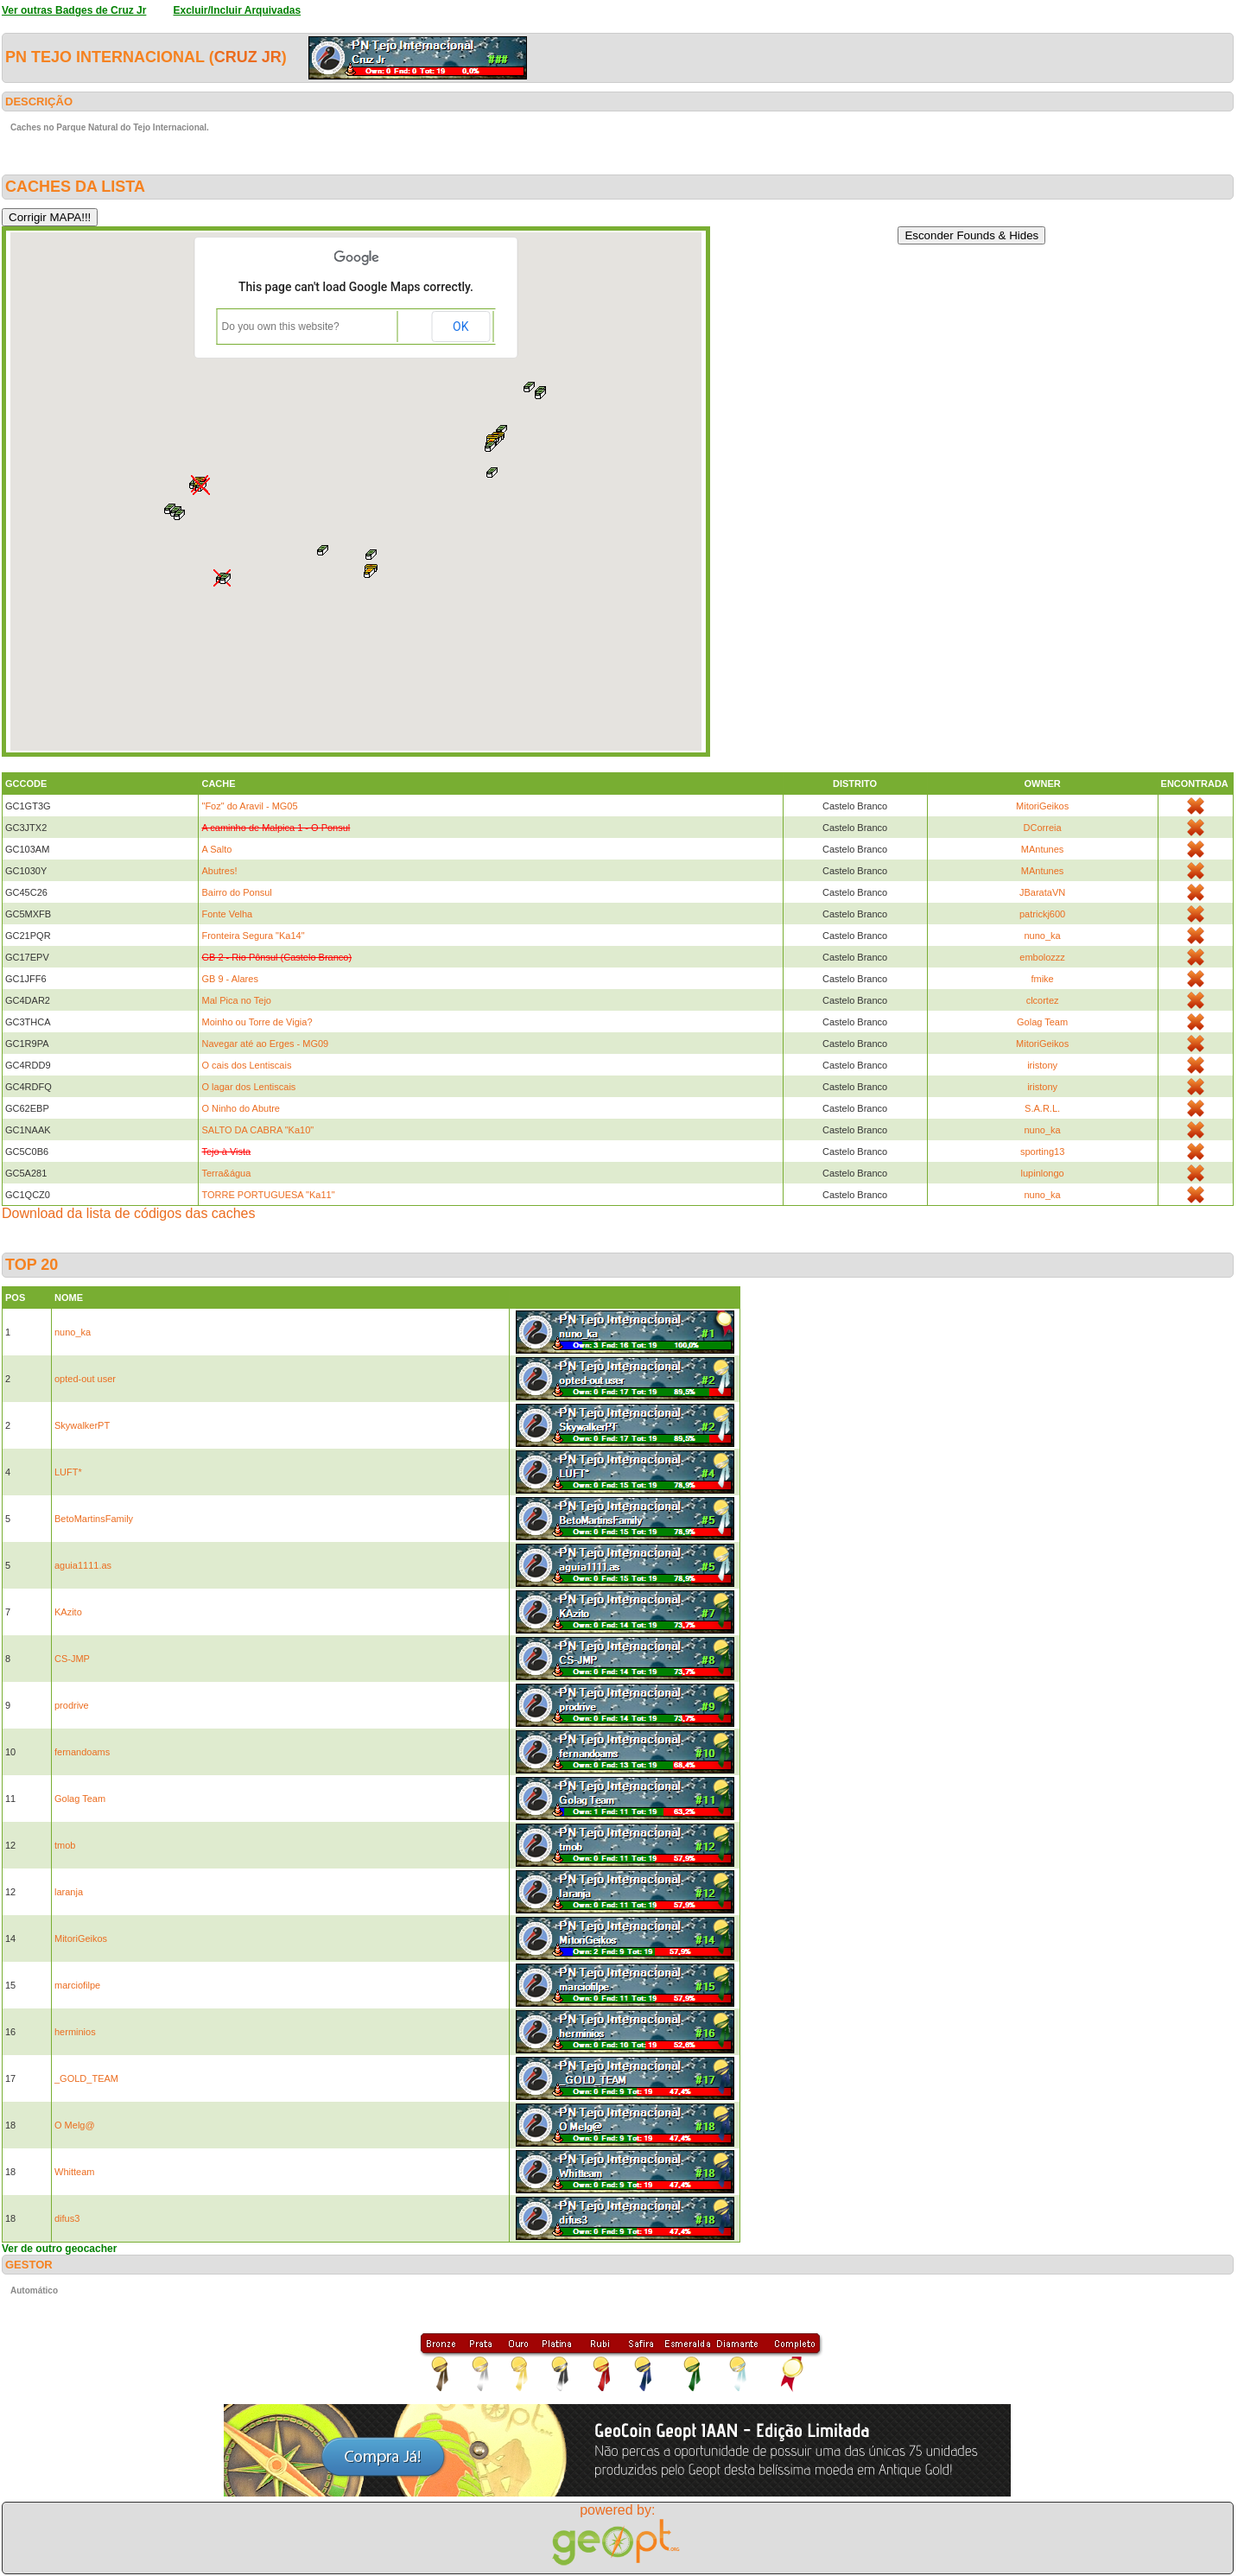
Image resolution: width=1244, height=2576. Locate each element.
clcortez (1042, 1000)
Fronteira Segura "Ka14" (252, 935)
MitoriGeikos (1042, 806)
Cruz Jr (248, 57)
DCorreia (1043, 827)
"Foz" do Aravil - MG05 (249, 806)
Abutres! (219, 871)
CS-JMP (72, 1658)
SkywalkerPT (82, 1425)
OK (460, 326)
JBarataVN (1042, 892)
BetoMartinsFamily (93, 1518)
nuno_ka (1042, 935)
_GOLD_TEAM (86, 2078)
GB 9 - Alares (229, 979)
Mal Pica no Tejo (236, 1000)
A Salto (216, 849)
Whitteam (74, 2172)
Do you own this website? (281, 326)
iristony (1042, 1065)
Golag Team (1042, 1022)
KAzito (68, 1612)
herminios (75, 2032)
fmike (1042, 979)
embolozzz (1042, 957)
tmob (64, 1845)
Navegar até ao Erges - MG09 (264, 1043)
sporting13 (1042, 1151)
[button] (323, 550)
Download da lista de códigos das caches (129, 1213)
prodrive (71, 1705)
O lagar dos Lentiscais (248, 1087)
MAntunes (1042, 849)
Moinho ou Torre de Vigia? (256, 1022)
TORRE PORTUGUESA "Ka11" (267, 1195)
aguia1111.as (82, 1565)
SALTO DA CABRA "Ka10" (257, 1130)
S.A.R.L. (1042, 1108)
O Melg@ (74, 2125)
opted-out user (85, 1379)
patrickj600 (1042, 914)
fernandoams (82, 1752)
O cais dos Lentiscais (246, 1065)
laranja (68, 1892)
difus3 (66, 2218)
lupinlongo (1042, 1173)
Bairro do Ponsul (236, 892)
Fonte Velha (226, 914)
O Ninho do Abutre (240, 1108)
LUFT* (68, 1472)
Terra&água (226, 1173)
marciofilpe (77, 1985)
